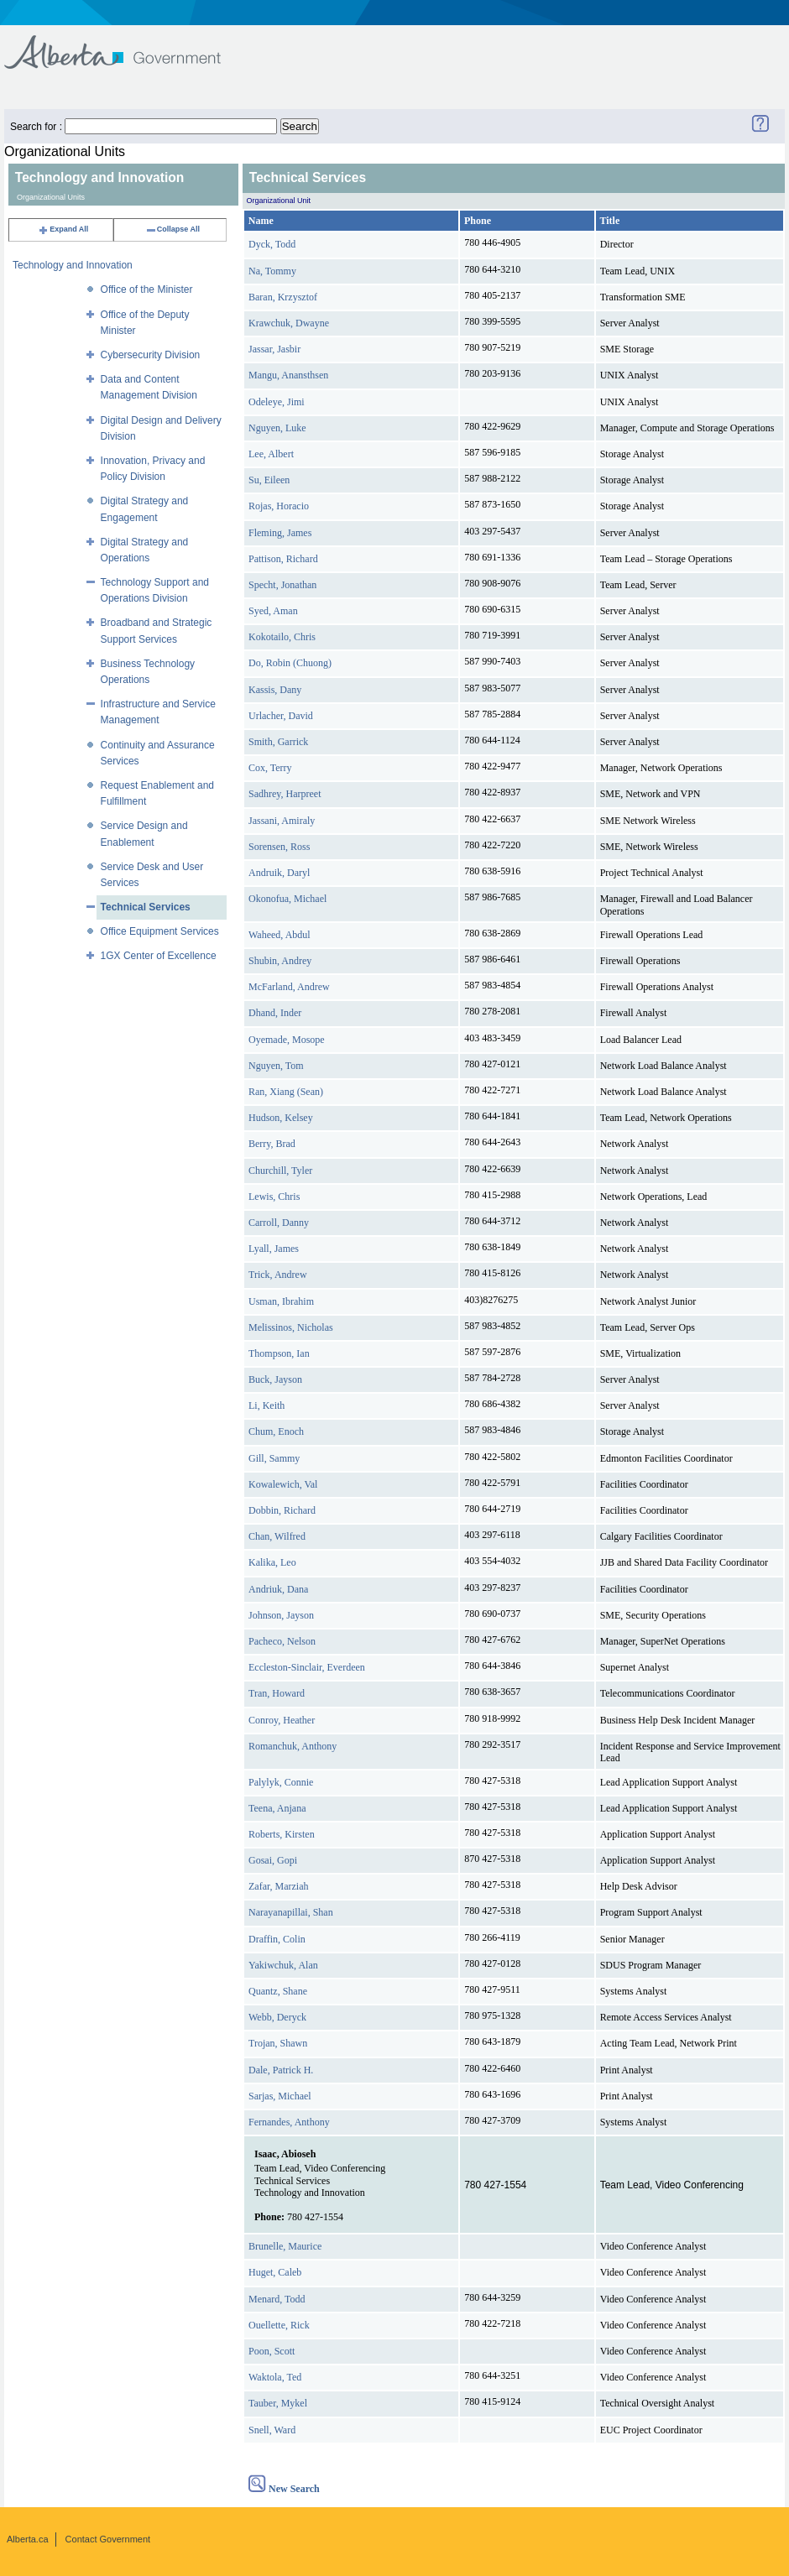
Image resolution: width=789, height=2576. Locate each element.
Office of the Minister (147, 289)
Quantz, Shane (277, 1991)
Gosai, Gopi (272, 1860)
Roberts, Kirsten (281, 1834)
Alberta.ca (28, 2539)
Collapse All (172, 229)
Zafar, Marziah (278, 1886)
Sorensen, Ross (279, 847)
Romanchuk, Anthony (292, 1746)
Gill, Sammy (274, 1458)
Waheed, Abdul (279, 935)
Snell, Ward (271, 2430)
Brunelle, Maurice (284, 2246)
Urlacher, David (280, 716)
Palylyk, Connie (280, 1782)
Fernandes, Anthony (289, 2122)
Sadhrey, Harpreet (284, 794)
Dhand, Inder (274, 1013)
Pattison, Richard (283, 559)
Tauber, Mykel (277, 2403)
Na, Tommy (272, 271)
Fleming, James (279, 533)
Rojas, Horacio (278, 506)
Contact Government (108, 2539)
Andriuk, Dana (278, 1589)
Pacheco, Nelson (282, 1641)
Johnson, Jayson (281, 1615)
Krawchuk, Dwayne (288, 323)
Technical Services (146, 907)
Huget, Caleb (274, 2272)
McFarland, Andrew (289, 987)
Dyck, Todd (271, 244)
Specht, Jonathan (282, 585)
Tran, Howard (276, 1693)
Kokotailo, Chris (282, 637)
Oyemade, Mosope (286, 1040)
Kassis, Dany (274, 690)
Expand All (63, 229)
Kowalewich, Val (282, 1484)
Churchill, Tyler (280, 1170)
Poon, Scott (271, 2351)
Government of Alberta (126, 44)
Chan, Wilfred (277, 1536)
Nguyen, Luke (277, 428)
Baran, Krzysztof (282, 297)
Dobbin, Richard (282, 1510)
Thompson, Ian (279, 1353)
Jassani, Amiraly (281, 821)
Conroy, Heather (281, 1720)
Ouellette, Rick (279, 2325)
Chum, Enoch (276, 1431)
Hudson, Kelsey (280, 1118)
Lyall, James (273, 1248)
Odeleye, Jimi (276, 402)
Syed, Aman (273, 611)
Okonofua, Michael (287, 899)
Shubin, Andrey (279, 961)
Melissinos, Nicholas (290, 1327)
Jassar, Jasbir (274, 349)
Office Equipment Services (160, 931)
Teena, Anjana (277, 1808)
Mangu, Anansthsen (288, 375)
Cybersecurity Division (151, 355)
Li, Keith (266, 1405)
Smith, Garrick (278, 742)
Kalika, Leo (272, 1562)
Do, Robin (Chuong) (290, 663)
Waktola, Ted (274, 2377)
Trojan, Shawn (277, 2043)
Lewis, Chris (274, 1196)
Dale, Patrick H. (280, 2070)
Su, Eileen (269, 480)
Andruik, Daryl (279, 873)
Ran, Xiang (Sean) (285, 1092)
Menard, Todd (277, 2299)
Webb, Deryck (277, 2017)
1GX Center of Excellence (159, 956)
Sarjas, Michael (279, 2096)
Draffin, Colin (277, 1939)
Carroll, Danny (278, 1222)
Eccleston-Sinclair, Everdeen (306, 1667)
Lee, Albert (271, 454)
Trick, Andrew (277, 1274)
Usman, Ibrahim (281, 1301)
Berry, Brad (271, 1144)
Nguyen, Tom (276, 1066)
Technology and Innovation (73, 265)
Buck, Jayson (275, 1379)
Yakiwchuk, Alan (283, 1965)
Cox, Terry (270, 768)
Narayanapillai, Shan (290, 1912)
